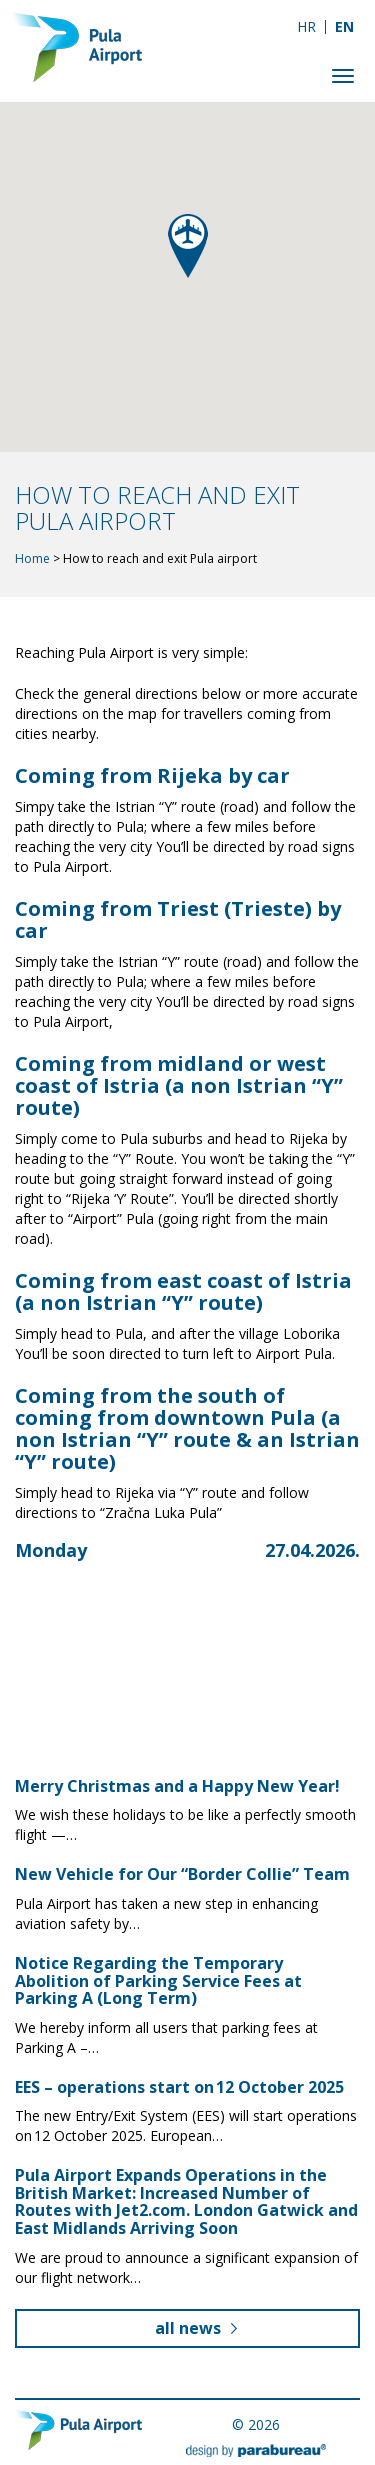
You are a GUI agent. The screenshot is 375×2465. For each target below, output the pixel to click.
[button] (188, 246)
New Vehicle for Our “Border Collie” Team (182, 1874)
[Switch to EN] (345, 26)
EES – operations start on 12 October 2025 (179, 2087)
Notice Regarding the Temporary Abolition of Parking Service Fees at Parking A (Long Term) (158, 1980)
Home (32, 558)
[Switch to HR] (306, 26)
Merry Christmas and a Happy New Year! (177, 1786)
